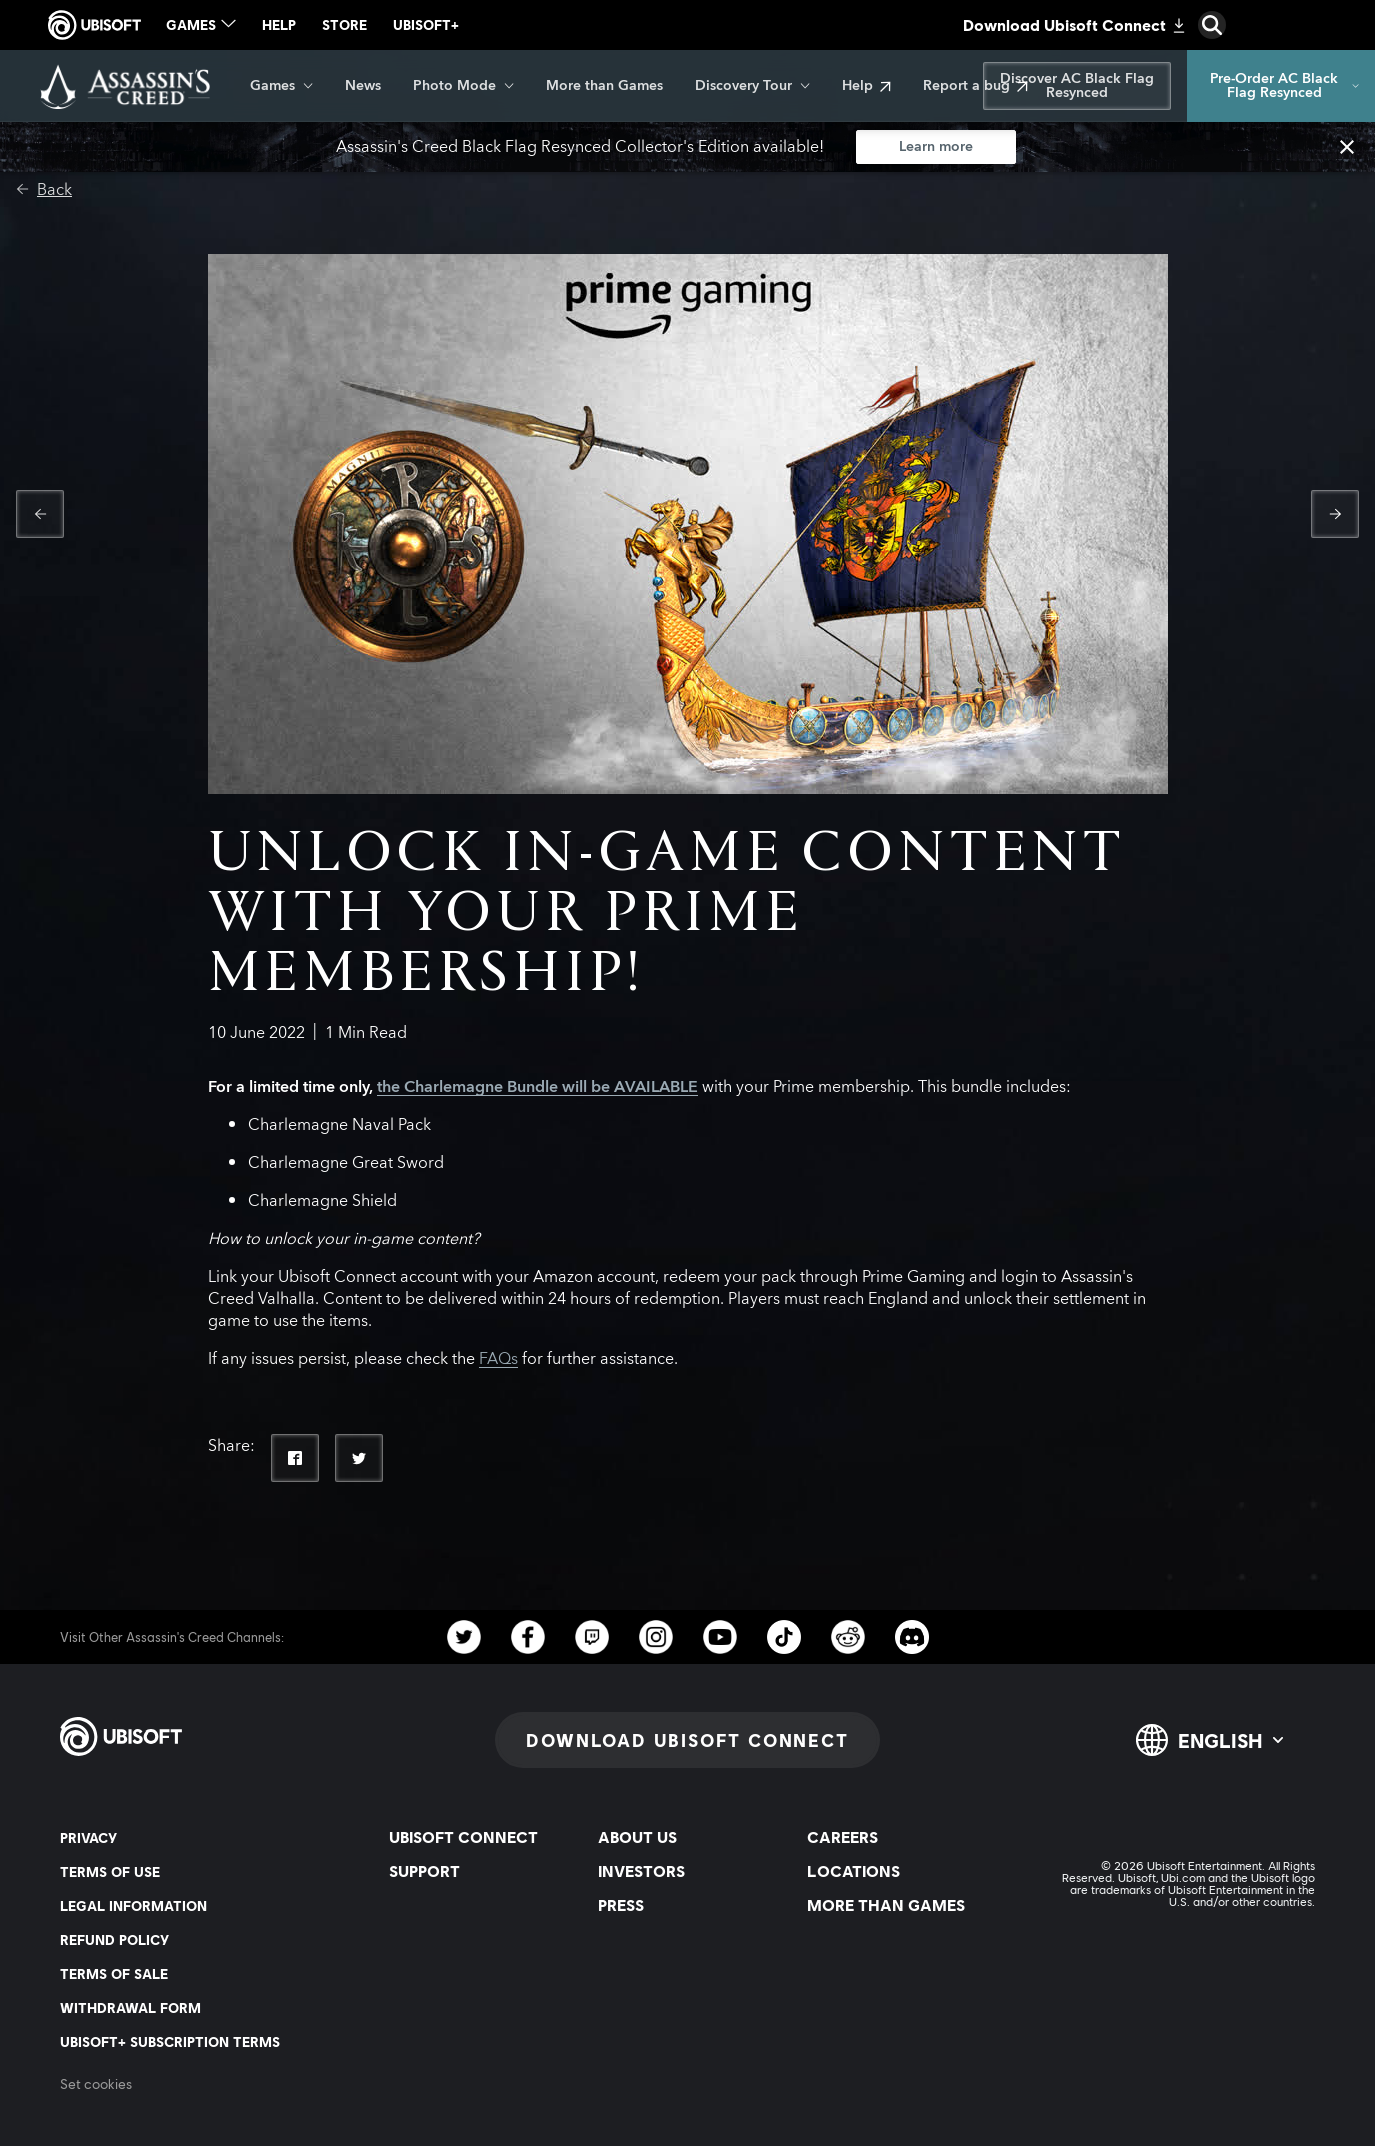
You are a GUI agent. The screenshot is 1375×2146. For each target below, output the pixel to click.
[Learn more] (936, 147)
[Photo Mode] (463, 86)
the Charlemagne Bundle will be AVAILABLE (537, 1087)
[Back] (44, 190)
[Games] (281, 86)
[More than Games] (604, 86)
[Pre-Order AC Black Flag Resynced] (1281, 86)
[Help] (866, 86)
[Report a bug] (975, 86)
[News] (363, 86)
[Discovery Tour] (752, 86)
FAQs (498, 1359)
